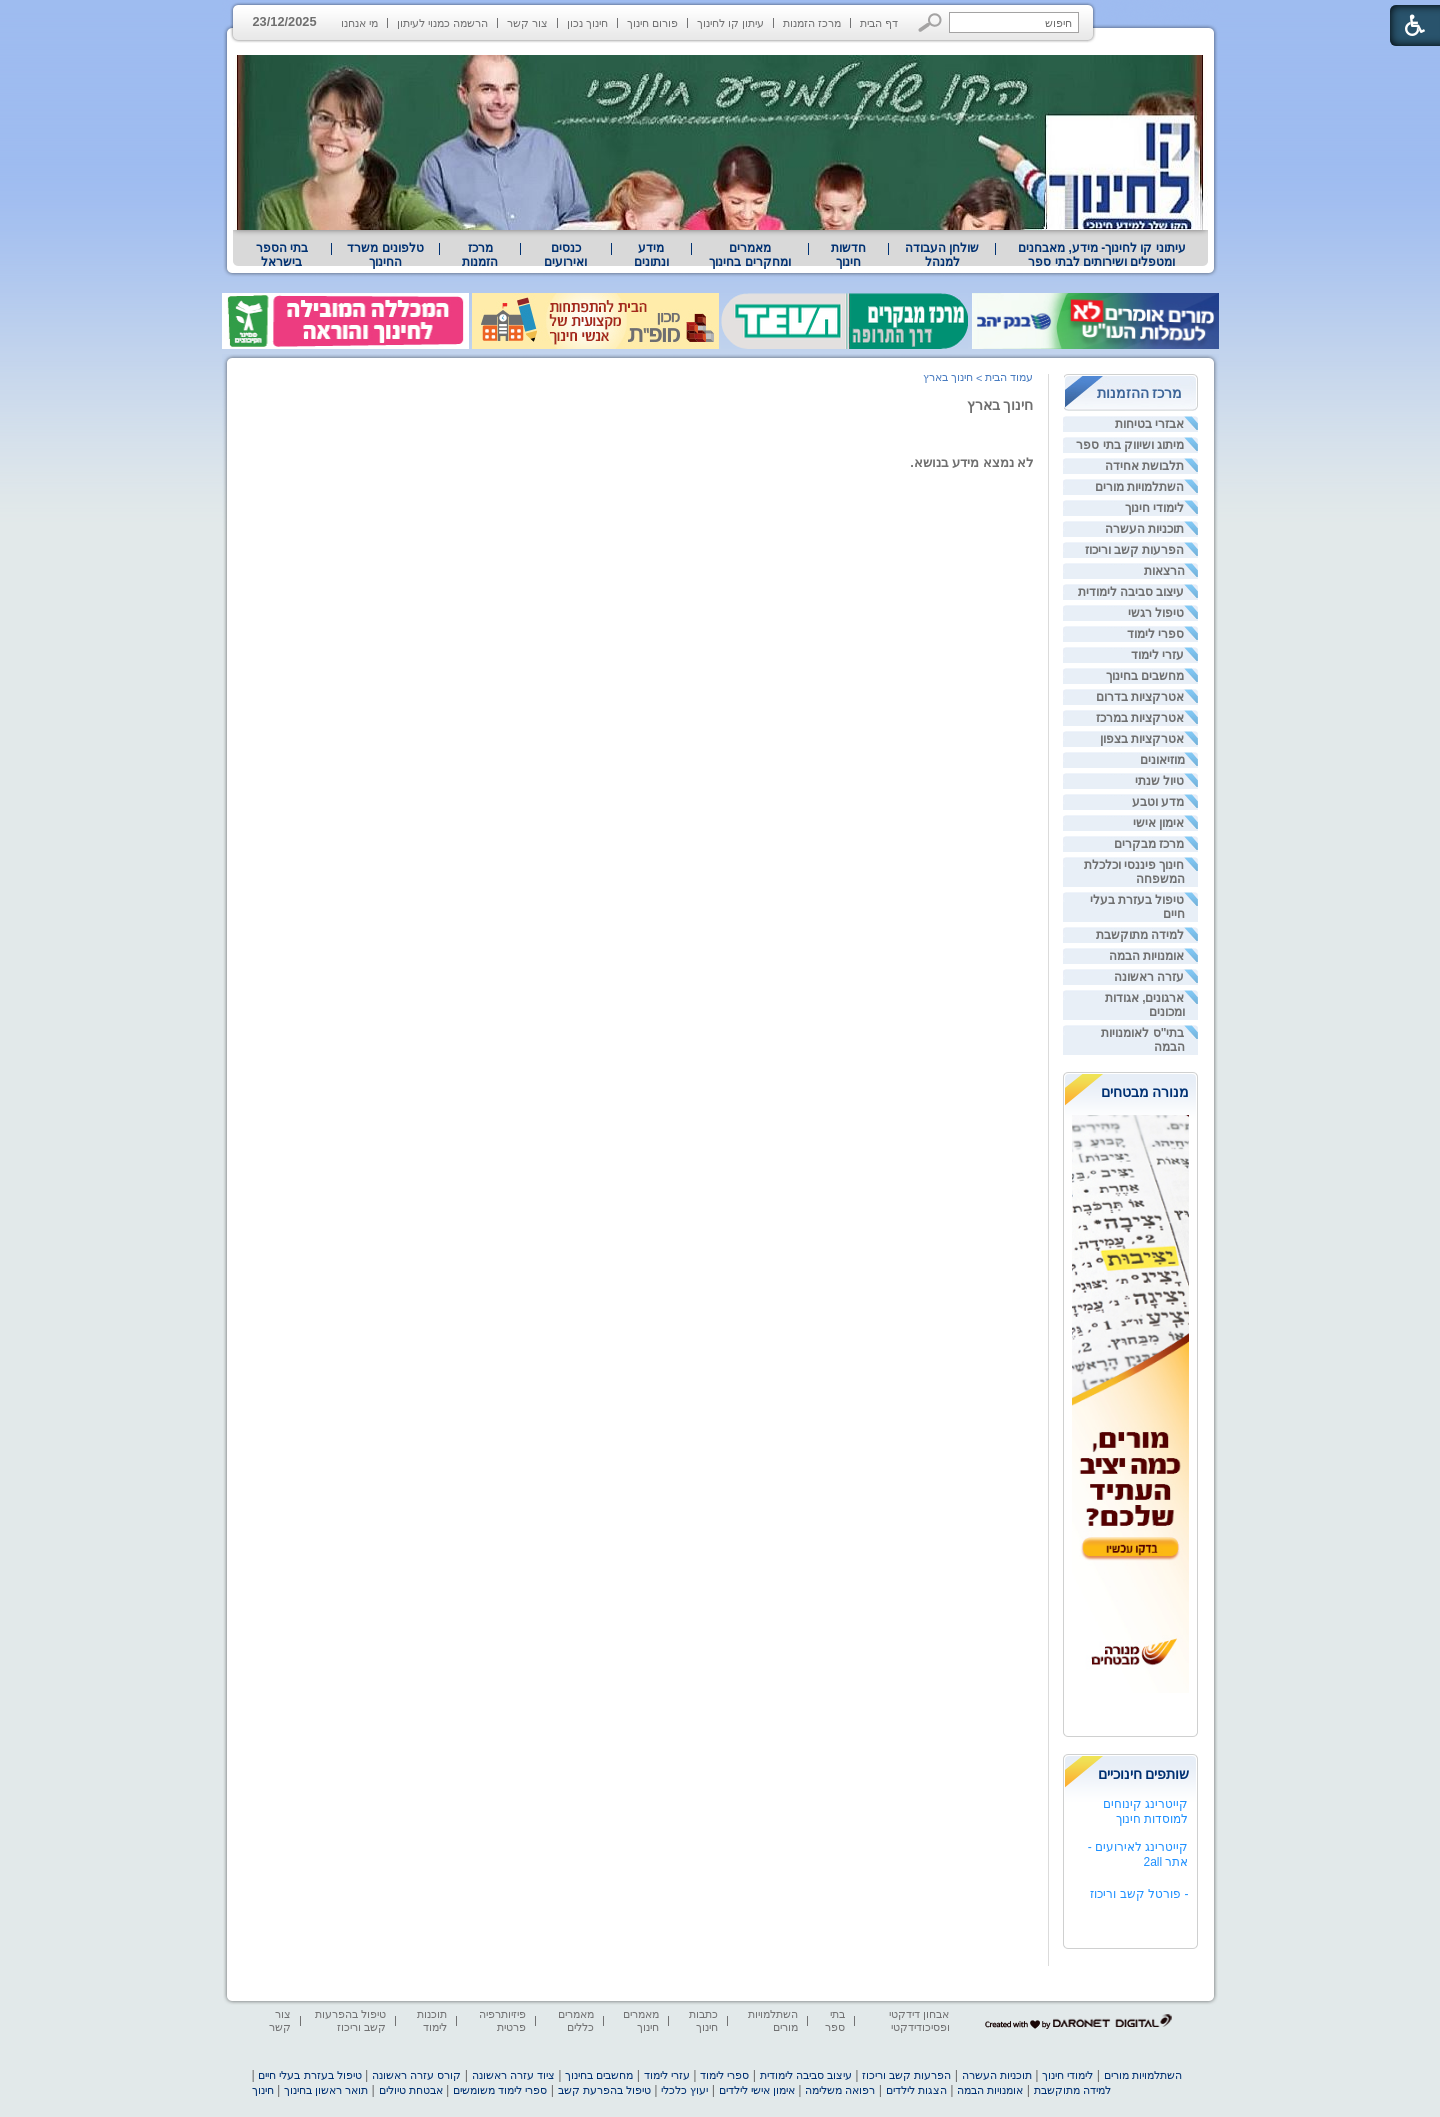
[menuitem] (1101, 255)
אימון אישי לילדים (757, 2090)
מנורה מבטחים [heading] (1145, 1092)
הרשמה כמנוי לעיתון (442, 23)
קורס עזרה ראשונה (416, 2075)
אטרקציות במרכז (1140, 718)
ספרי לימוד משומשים (500, 2090)
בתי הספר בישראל (282, 255)
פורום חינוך (652, 23)
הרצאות (1164, 571)
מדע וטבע (1158, 802)
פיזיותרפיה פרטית (502, 2020)
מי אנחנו (359, 23)
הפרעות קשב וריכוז (1135, 550)
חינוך (263, 2090)
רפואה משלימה (840, 2090)
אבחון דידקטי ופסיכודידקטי (919, 2020)
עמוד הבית (1009, 377)
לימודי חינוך (1154, 508)
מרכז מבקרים (1149, 844)
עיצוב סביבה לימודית (1131, 592)
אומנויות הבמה (1146, 956)
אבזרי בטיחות (1149, 424)
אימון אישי (1158, 823)
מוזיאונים (1162, 760)
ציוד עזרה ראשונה (513, 2075)
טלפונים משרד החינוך (385, 255)
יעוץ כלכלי (684, 2090)
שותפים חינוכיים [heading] (1144, 1774)
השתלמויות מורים (1139, 487)
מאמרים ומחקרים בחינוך (749, 255)
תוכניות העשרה (1144, 529)
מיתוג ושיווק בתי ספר (1130, 445)
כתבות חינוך (703, 2020)
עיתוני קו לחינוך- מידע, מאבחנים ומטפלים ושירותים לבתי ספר (1102, 255)
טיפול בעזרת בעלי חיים (309, 2075)
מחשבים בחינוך (1145, 676)
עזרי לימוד (1157, 655)
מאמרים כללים (576, 2020)
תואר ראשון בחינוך (326, 2090)
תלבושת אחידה (1144, 466)
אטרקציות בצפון (1142, 739)
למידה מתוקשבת (1140, 935)
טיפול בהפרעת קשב (604, 2090)
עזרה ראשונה (1149, 977)
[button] (930, 22)
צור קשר (527, 23)
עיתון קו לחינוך (730, 23)
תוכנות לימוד (432, 2020)
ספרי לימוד (1155, 634)
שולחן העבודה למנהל (942, 255)
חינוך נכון (587, 23)
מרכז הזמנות (812, 23)
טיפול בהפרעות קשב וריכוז (350, 2020)
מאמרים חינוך (641, 2020)
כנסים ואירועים (565, 255)
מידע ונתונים (651, 255)
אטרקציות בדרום (1140, 697)
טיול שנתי (1159, 781)
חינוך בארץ (1000, 405)
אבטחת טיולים (411, 2090)
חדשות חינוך (848, 255)
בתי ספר (835, 2020)
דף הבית (879, 23)
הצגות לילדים (916, 2090)
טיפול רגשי (1156, 613)
